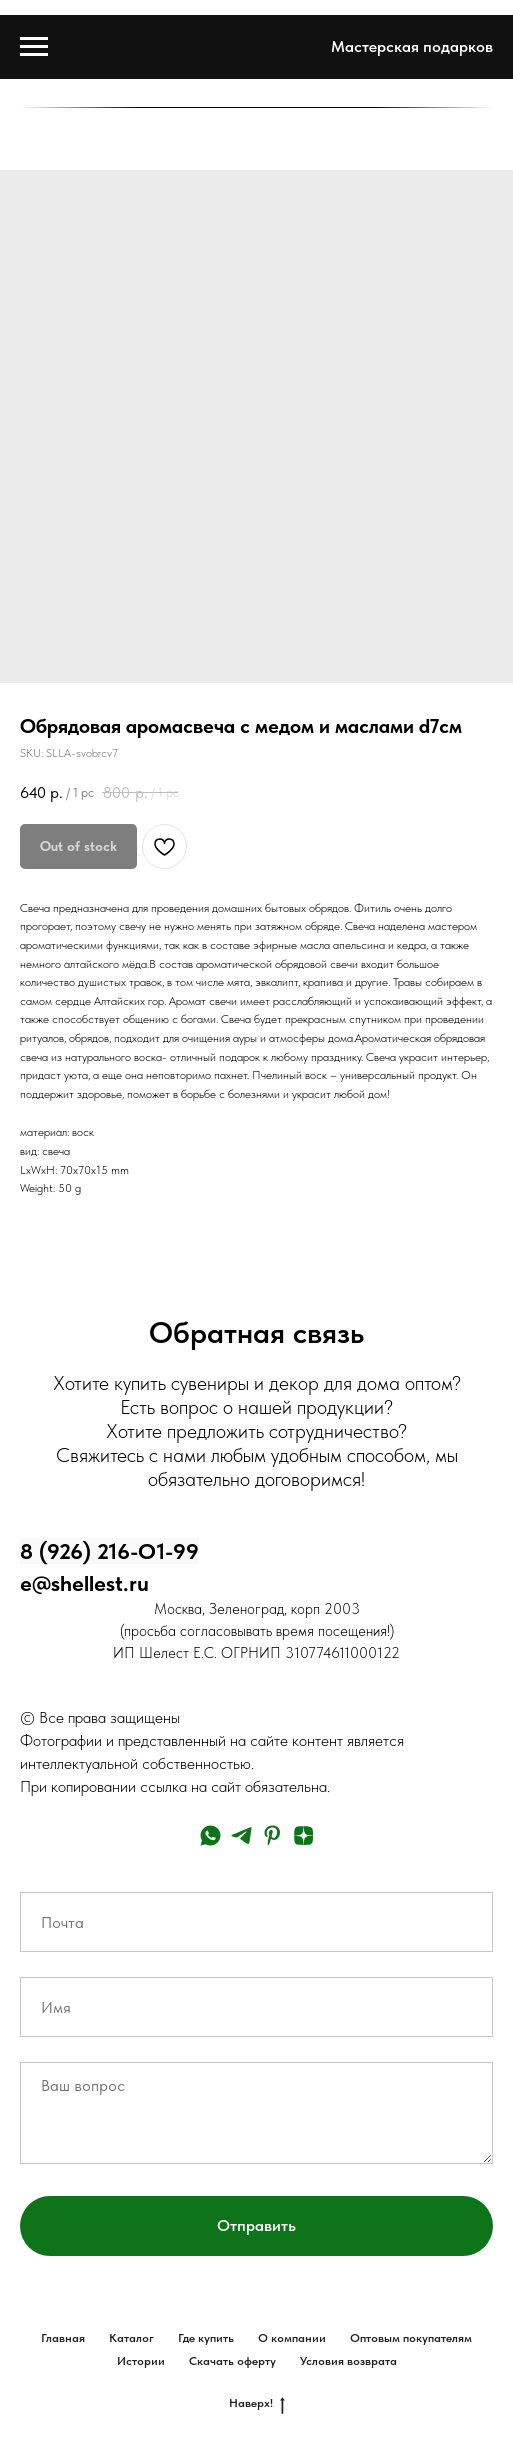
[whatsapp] (210, 1835)
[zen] (303, 1835)
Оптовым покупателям (411, 2338)
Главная (63, 2338)
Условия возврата (348, 2361)
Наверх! (257, 2403)
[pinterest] (272, 1835)
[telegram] (241, 1835)
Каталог (131, 2338)
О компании (292, 2338)
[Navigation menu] (34, 47)
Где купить (206, 2338)
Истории (141, 2361)
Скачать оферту (232, 2361)
